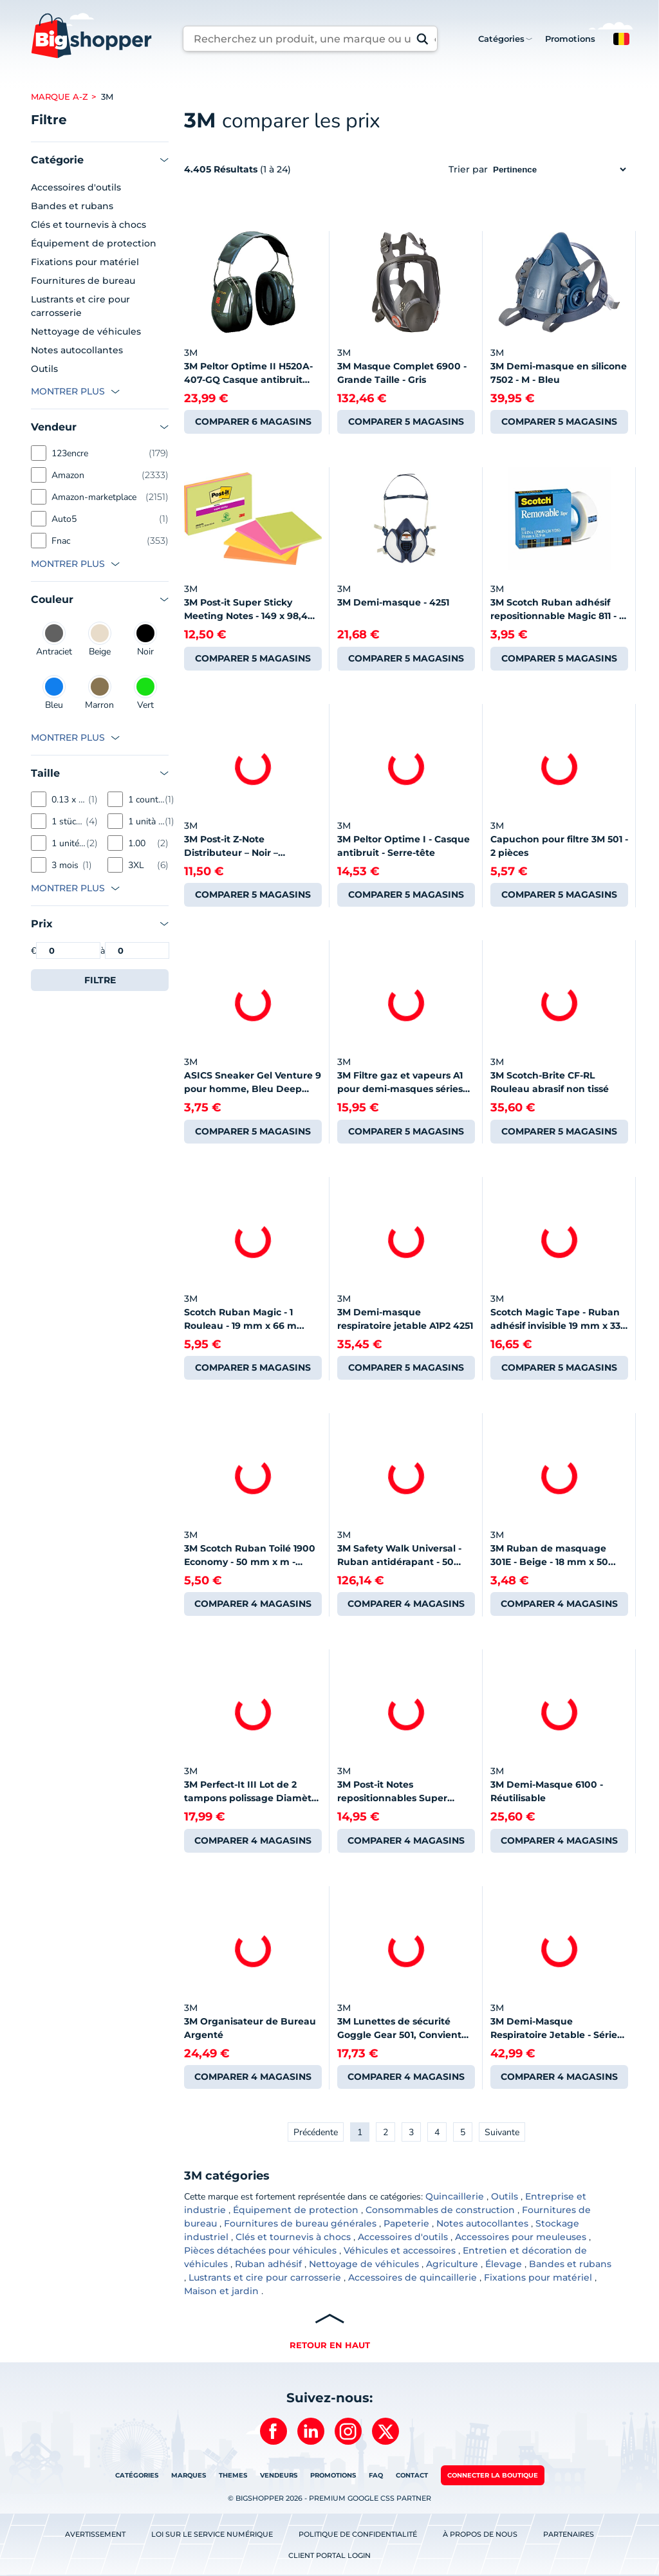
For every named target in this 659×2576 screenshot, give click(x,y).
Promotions (570, 38)
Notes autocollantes (77, 350)
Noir (145, 640)
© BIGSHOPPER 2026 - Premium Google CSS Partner (329, 2498)
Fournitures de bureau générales (300, 2223)
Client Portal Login (329, 2555)
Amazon (67, 475)
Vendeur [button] (54, 427)
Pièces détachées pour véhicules (260, 2250)
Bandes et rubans (72, 206)
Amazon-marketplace (93, 497)
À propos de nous (480, 2534)
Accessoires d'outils (76, 187)
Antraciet (54, 640)
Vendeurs (278, 2475)
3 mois (65, 865)
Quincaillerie (454, 2196)
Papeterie (406, 2223)
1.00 (136, 843)
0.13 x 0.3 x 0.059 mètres (69, 799)
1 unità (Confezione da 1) (146, 821)
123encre (69, 453)
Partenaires (568, 2534)
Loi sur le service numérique (212, 2534)
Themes (233, 2475)
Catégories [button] (501, 38)
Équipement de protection (93, 243)
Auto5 (64, 519)
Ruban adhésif (268, 2264)
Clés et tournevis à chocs (88, 224)
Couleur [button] (52, 599)
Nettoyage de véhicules (86, 331)
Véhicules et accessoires (400, 2250)
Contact (412, 2475)
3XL (136, 865)
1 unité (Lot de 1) (68, 843)
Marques (188, 2475)
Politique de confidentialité (358, 2534)
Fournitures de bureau (83, 280)
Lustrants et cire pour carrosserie (80, 306)
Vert (145, 693)
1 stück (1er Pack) (68, 821)
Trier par (538, 169)
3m (107, 97)
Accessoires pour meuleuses (520, 2237)
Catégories (136, 2475)
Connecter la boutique (492, 2475)
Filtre (100, 980)
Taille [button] (45, 773)
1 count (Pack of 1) (146, 799)
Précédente (315, 2132)
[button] (621, 39)
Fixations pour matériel (85, 262)
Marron (99, 693)
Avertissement (95, 2534)
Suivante (502, 2132)
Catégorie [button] (57, 160)
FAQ (376, 2475)
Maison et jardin (221, 2291)
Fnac (60, 541)
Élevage (503, 2264)
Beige (99, 640)
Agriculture (452, 2264)
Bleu (54, 693)
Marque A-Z (59, 97)
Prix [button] (42, 924)
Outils (44, 369)
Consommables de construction (440, 2210)
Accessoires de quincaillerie (412, 2277)
